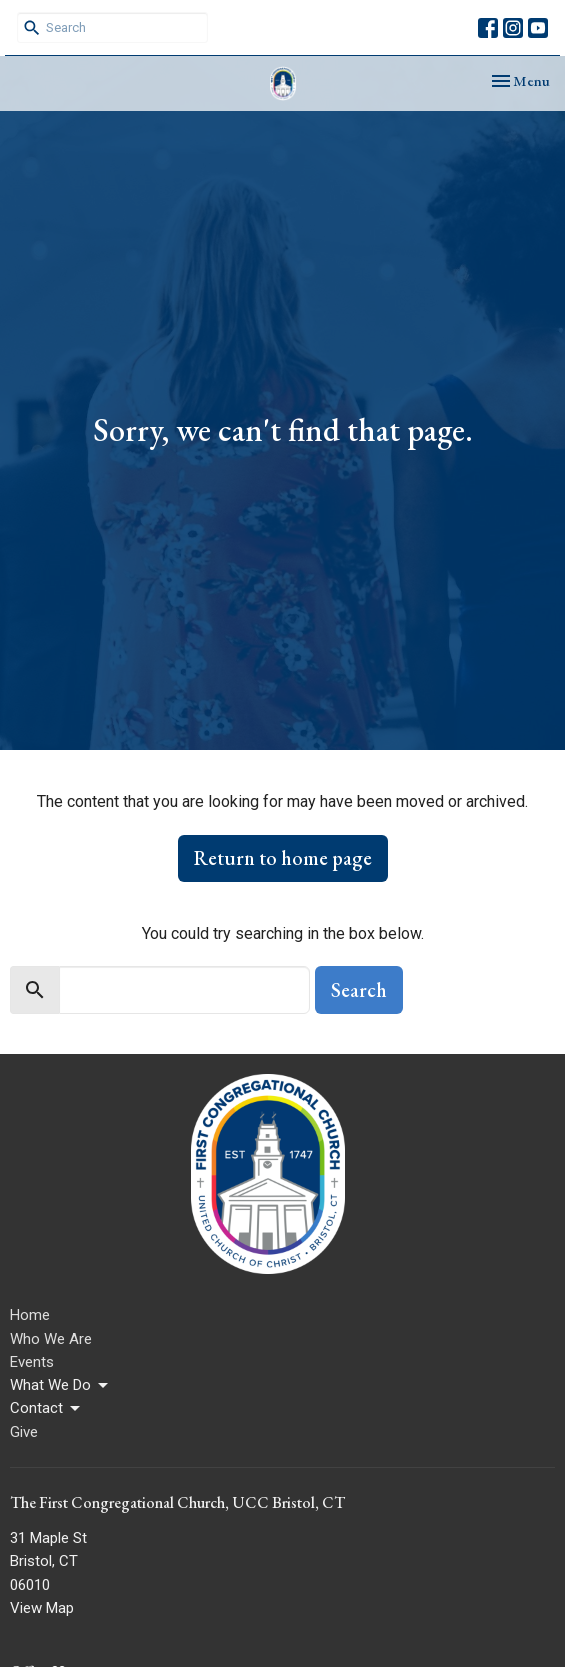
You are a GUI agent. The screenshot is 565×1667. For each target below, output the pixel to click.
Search (359, 990)
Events (32, 1362)
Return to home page (283, 858)
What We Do (60, 1386)
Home (30, 1315)
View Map (42, 1608)
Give (24, 1432)
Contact (46, 1409)
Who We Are (51, 1339)
